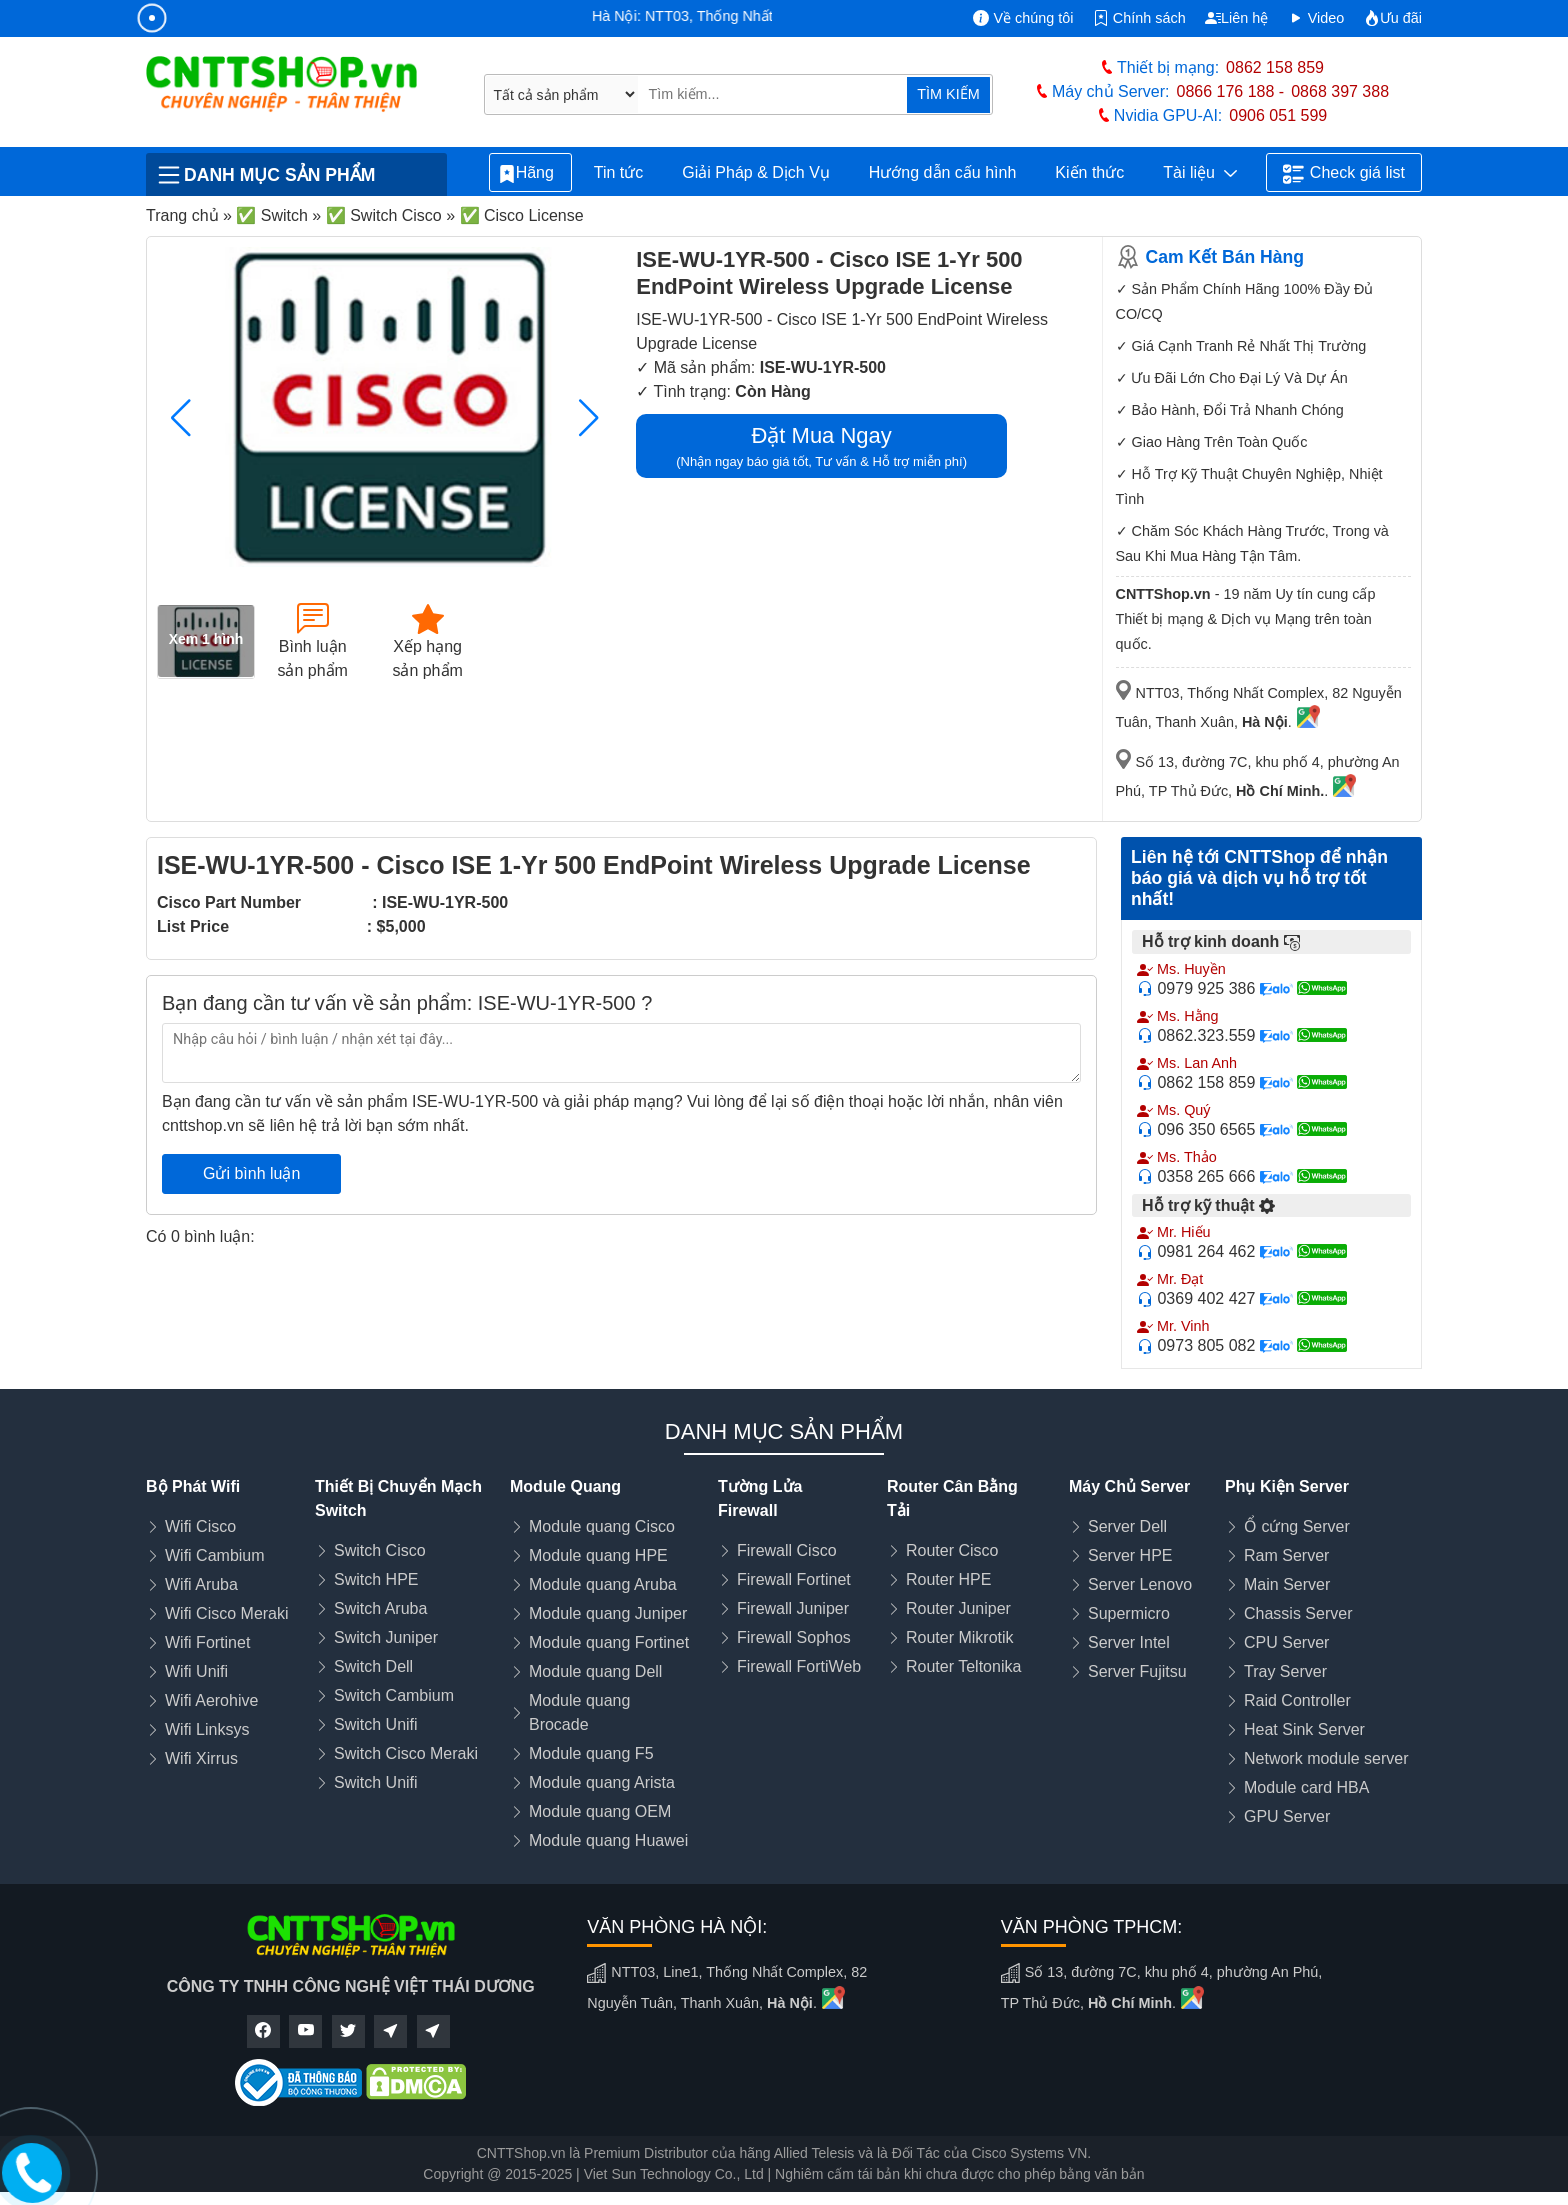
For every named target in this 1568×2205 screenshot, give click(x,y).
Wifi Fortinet (207, 1642)
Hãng (530, 173)
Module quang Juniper (608, 1613)
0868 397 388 (1340, 91)
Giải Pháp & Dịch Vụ (756, 172)
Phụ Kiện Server (1287, 1486)
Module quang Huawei (608, 1840)
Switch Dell (373, 1666)
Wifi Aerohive (211, 1700)
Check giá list (1344, 174)
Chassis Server (1298, 1613)
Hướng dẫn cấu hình (943, 172)
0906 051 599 (1278, 115)
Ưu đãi (1393, 18)
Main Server (1287, 1584)
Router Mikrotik (960, 1637)
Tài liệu (1200, 173)
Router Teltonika (963, 1666)
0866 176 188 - (1231, 91)
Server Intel (1129, 1642)
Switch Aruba (380, 1608)
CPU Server (1286, 1642)
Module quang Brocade (579, 1712)
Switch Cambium (394, 1695)
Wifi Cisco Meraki (227, 1613)
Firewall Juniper (793, 1608)
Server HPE (1130, 1555)
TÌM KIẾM (948, 94)
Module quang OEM (600, 1811)
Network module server (1326, 1758)
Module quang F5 (591, 1753)
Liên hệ (1236, 18)
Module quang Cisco (602, 1526)
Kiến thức (1089, 172)
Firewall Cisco (787, 1550)
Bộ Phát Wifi (193, 1486)
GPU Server (1287, 1816)
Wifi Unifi (196, 1671)
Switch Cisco (380, 1550)
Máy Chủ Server (1129, 1486)
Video (1316, 18)
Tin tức (619, 172)
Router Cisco (952, 1550)
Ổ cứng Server (1297, 1526)
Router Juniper (958, 1608)
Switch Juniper (386, 1637)
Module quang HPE (598, 1555)
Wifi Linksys (207, 1729)
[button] (588, 418)
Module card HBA (1306, 1787)
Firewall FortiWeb (799, 1666)
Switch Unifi (376, 1724)
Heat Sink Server (1304, 1729)
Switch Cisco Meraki (406, 1753)
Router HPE (948, 1579)
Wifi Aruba (201, 1584)
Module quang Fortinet (609, 1642)
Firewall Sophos (794, 1637)
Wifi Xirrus (201, 1758)
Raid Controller (1297, 1700)
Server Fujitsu (1137, 1671)
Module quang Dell (595, 1671)
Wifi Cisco (200, 1526)
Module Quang (565, 1486)
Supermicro (1129, 1613)
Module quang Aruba (603, 1584)
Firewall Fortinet (794, 1579)
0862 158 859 (1275, 67)
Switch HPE (376, 1579)
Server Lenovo (1140, 1584)
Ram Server (1286, 1555)
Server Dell (1127, 1526)
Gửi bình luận (251, 1173)
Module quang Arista (602, 1782)
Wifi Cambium (215, 1555)
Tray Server (1285, 1671)
